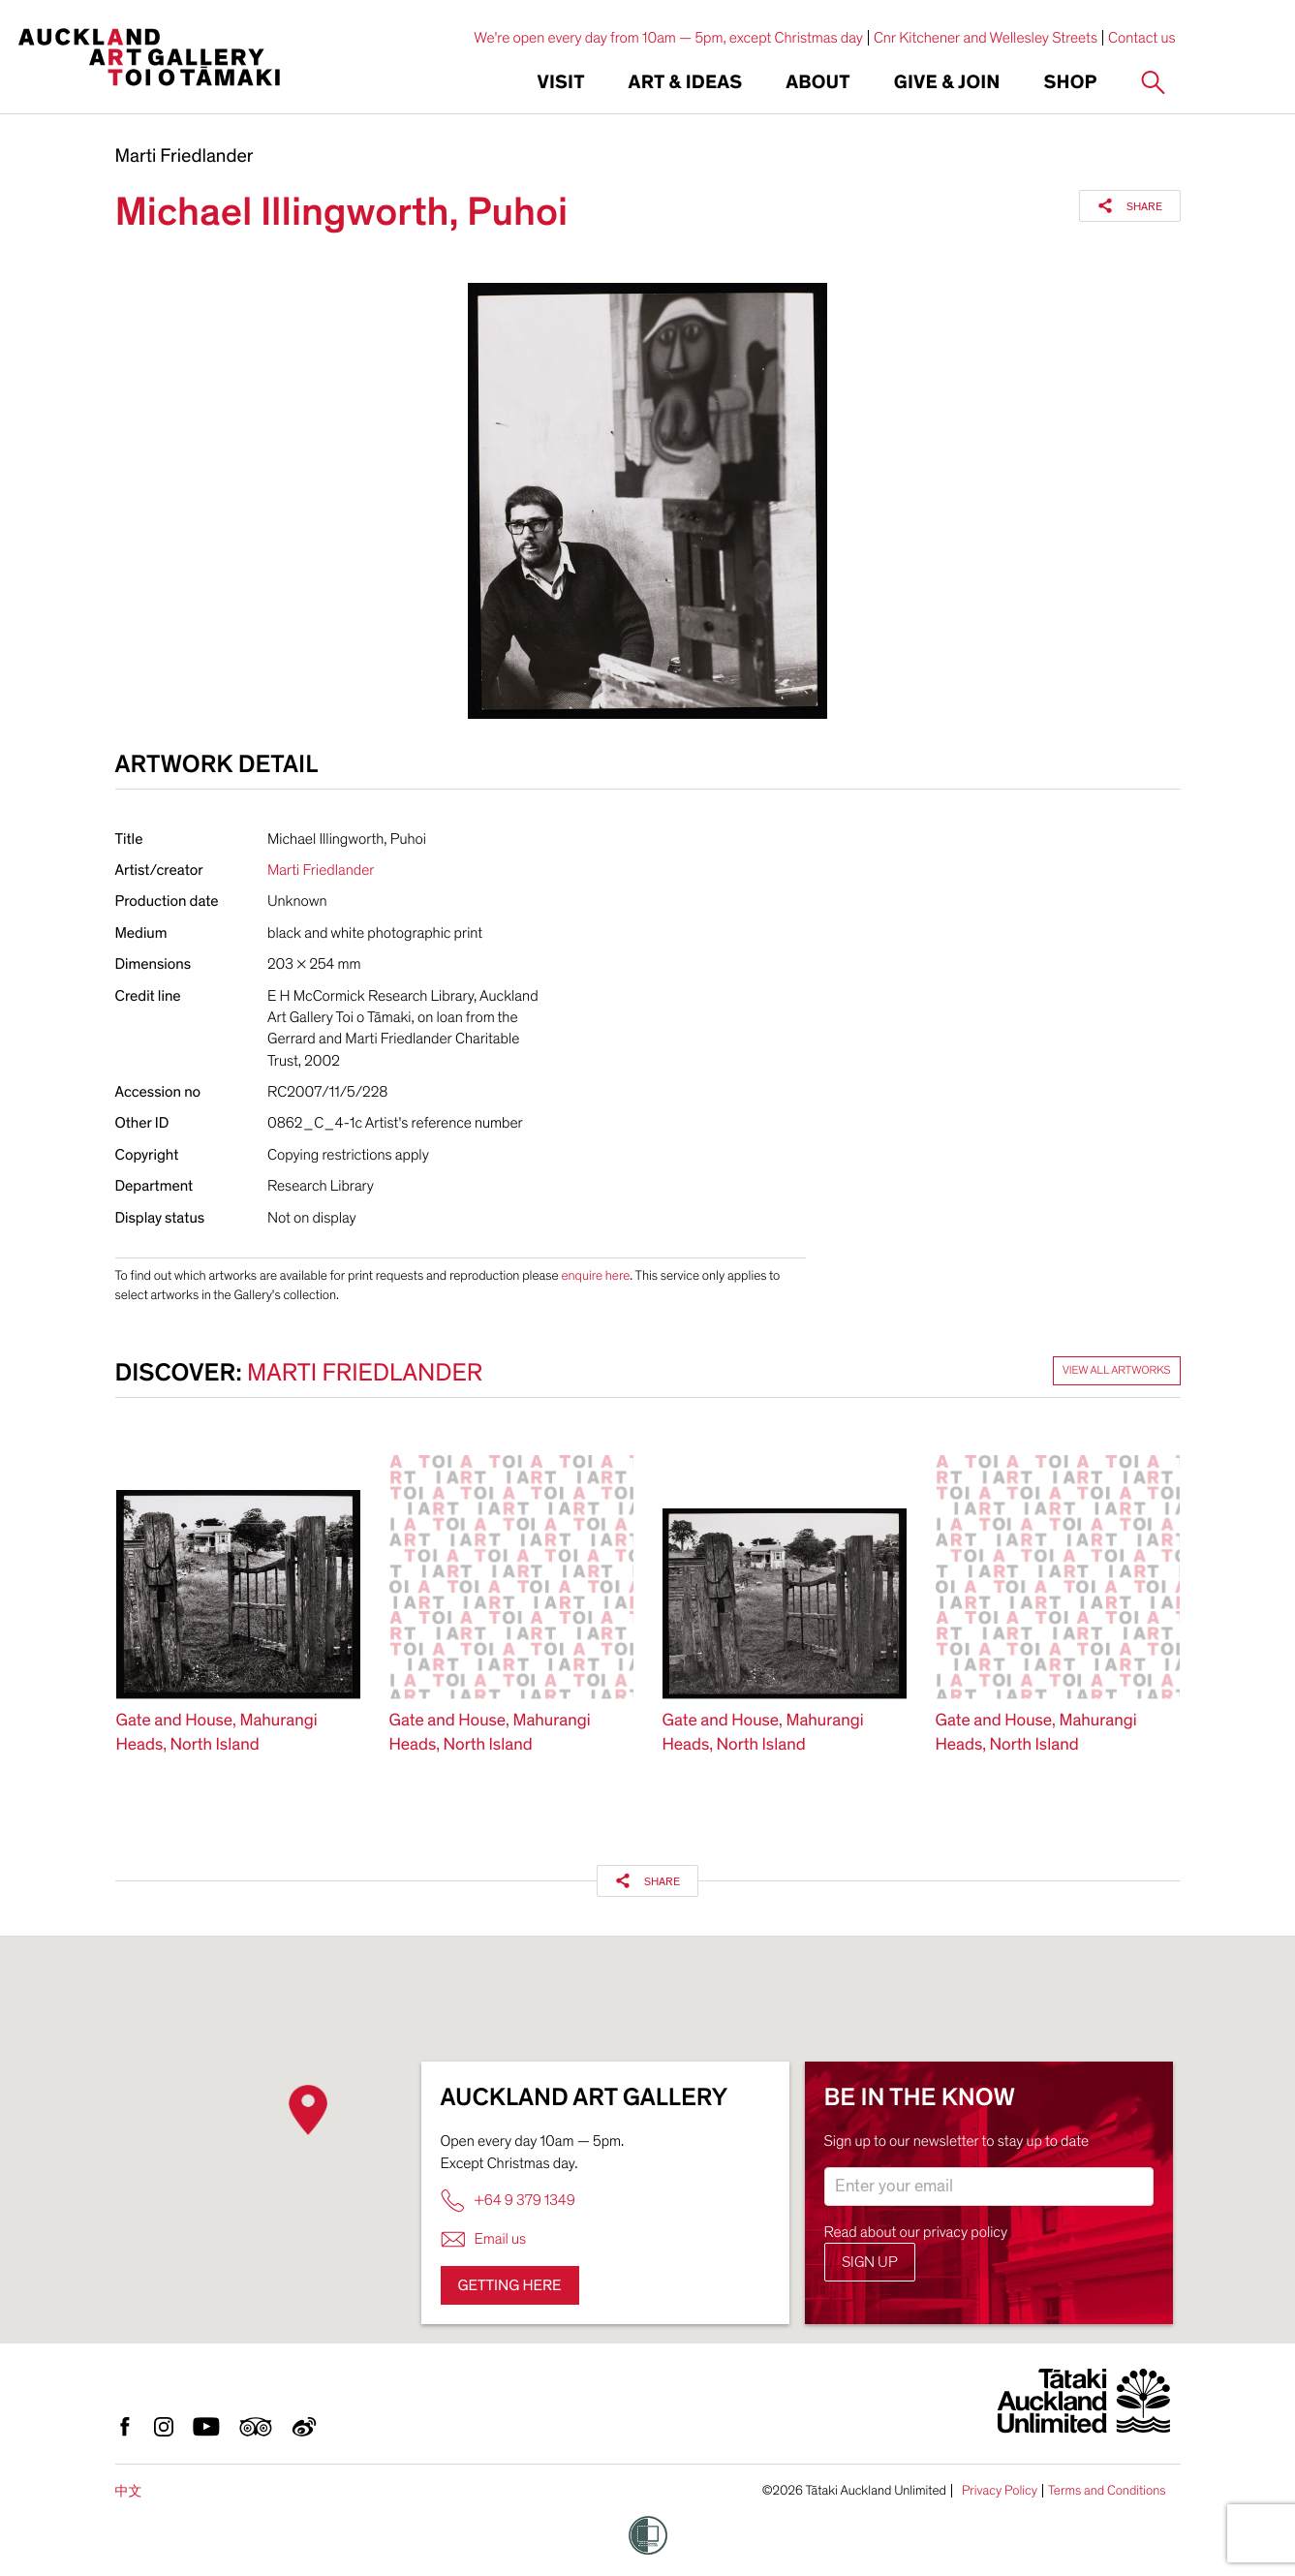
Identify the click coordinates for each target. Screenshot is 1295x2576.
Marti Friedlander (184, 157)
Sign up (870, 2262)
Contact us (1142, 38)
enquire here (595, 1275)
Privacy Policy (999, 2491)
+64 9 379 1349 (508, 2200)
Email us (484, 2239)
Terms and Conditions (1107, 2491)
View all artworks (1117, 1371)
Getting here (510, 2285)
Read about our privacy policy (916, 2232)
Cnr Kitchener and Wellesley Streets (985, 38)
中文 (128, 2491)
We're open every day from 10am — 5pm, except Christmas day (668, 38)
